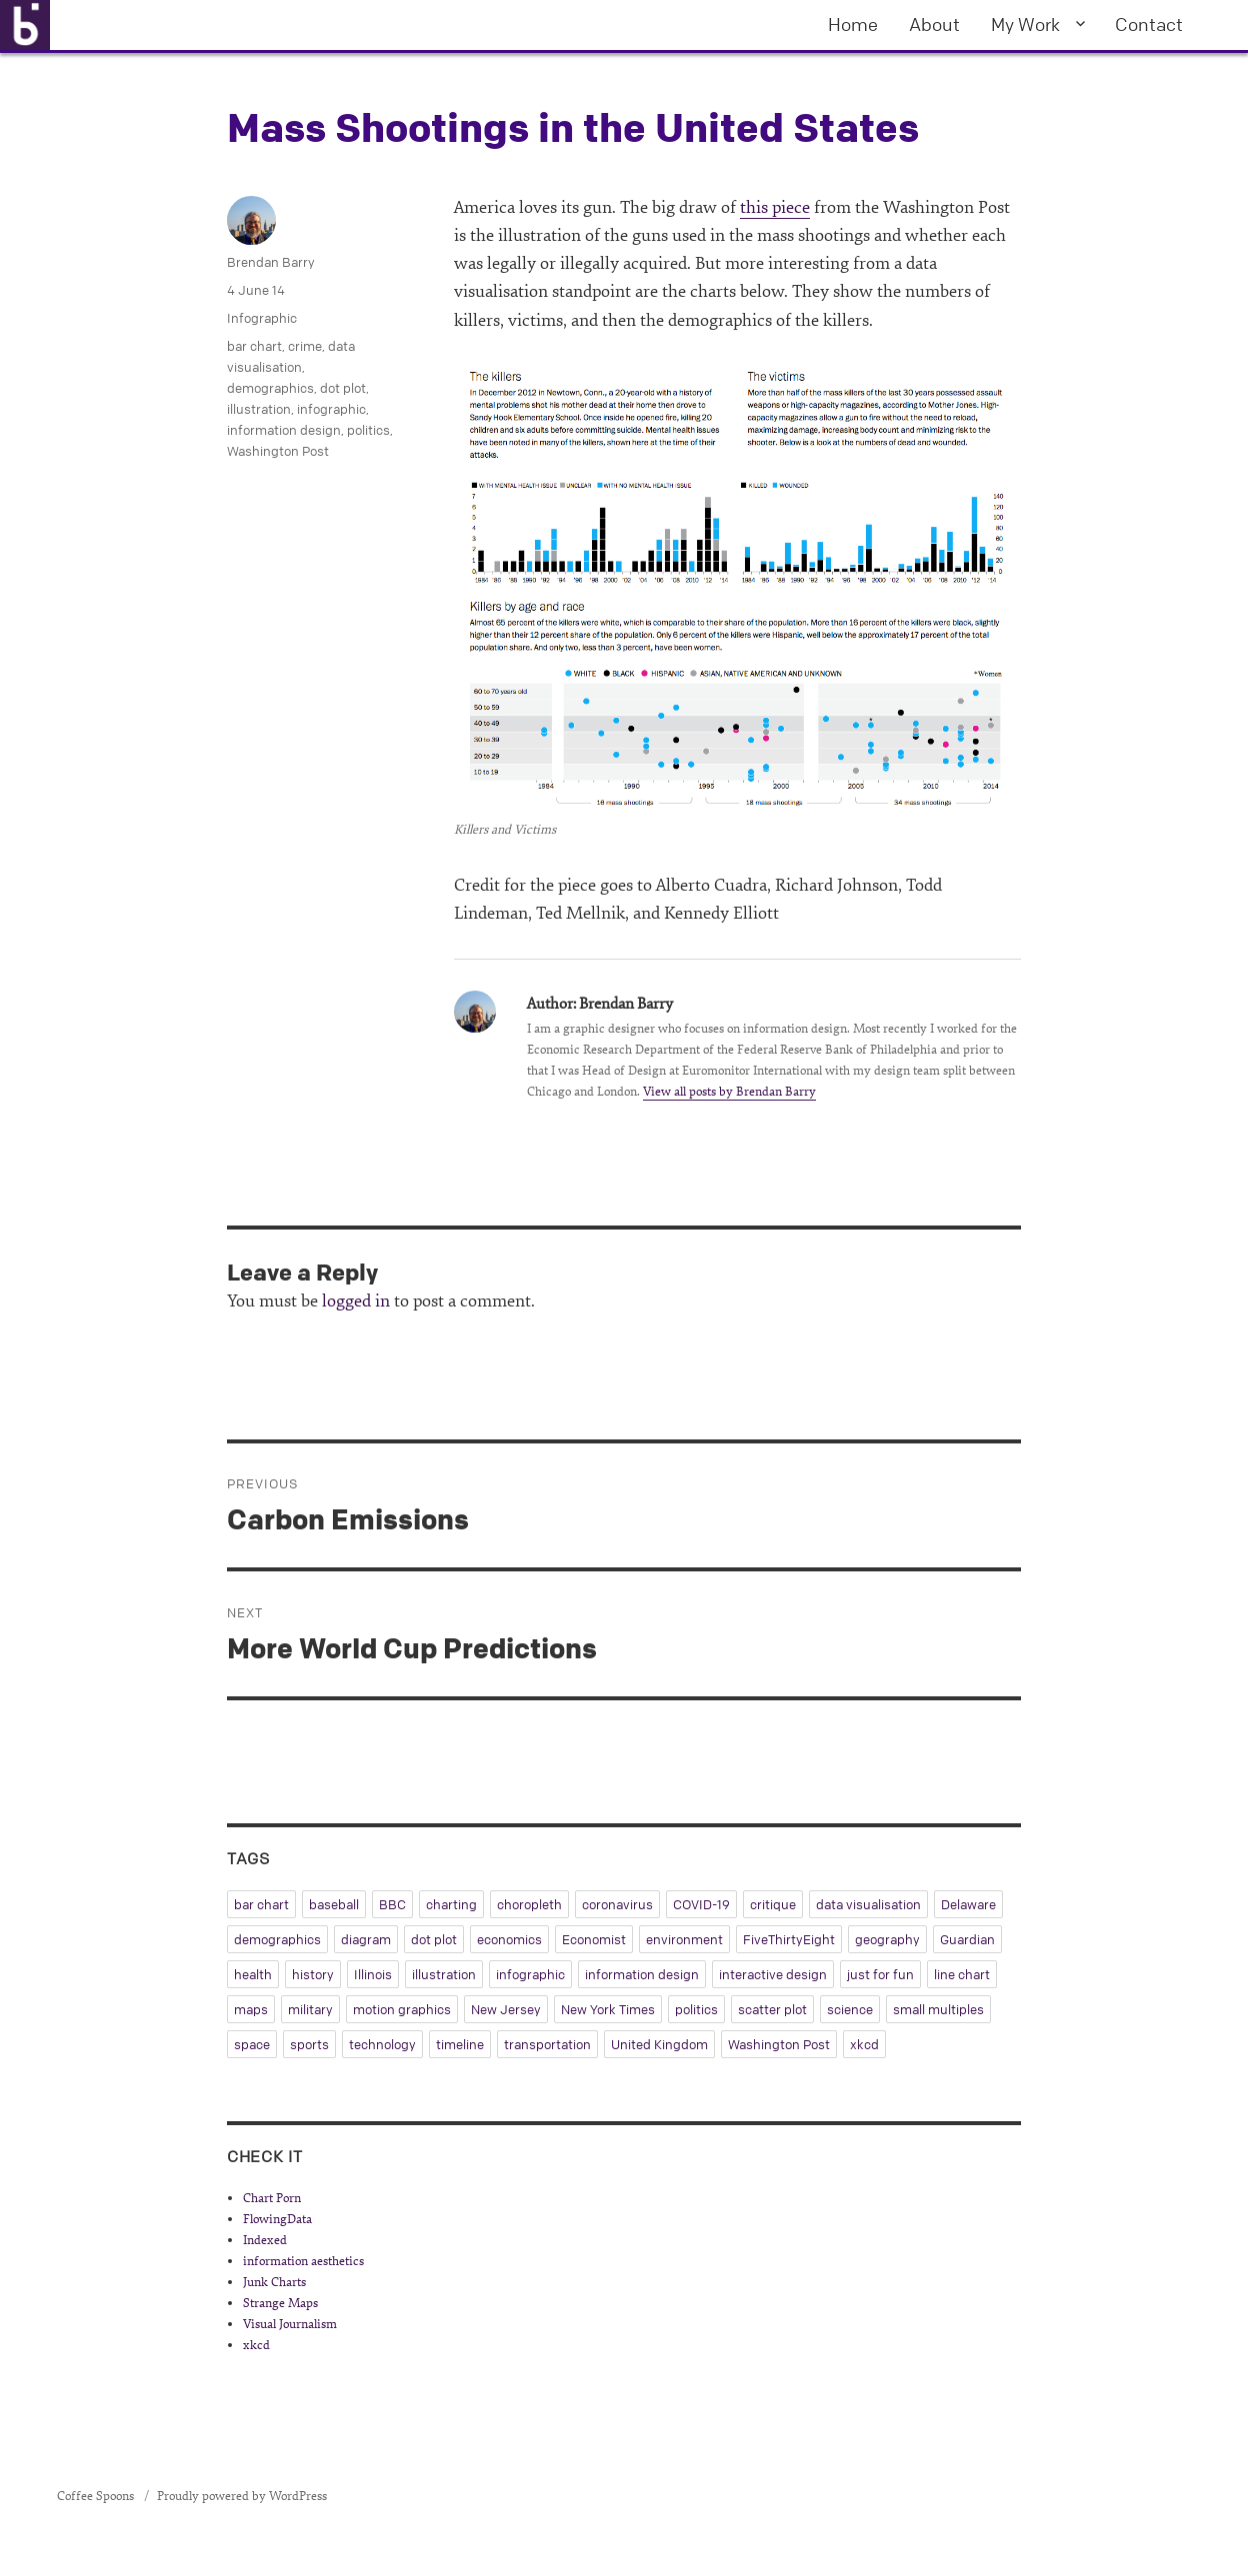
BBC (392, 1904)
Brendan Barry (271, 262)
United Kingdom (659, 2044)
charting (451, 1904)
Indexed (265, 2240)
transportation (547, 2044)
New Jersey (506, 2009)
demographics (270, 388)
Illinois (373, 1974)
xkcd (864, 2044)
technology (382, 2044)
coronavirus (617, 1904)
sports (309, 2044)
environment (684, 1939)
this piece (775, 207)
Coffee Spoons (97, 2496)
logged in (356, 1300)
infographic (331, 409)
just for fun (880, 1974)
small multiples (938, 2009)
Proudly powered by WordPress (242, 2496)
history (313, 1974)
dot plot (343, 388)
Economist (594, 1939)
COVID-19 (701, 1904)
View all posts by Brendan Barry (729, 1092)
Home (853, 24)
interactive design (773, 1974)
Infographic (262, 318)
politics (368, 430)
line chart (962, 1974)
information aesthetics (303, 2261)
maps (251, 2009)
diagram (366, 1939)
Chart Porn (272, 2198)
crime (305, 346)
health (253, 1974)
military (310, 2009)
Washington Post (278, 451)
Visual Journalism (290, 2324)
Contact (1149, 24)
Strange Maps (280, 2303)
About (934, 24)
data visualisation (868, 1904)
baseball (334, 1904)
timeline (460, 2044)
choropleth (529, 1904)
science (850, 2009)
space (252, 2044)
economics (509, 1939)
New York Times (608, 2009)
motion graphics (402, 2009)
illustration (259, 409)
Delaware (968, 1904)
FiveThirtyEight (789, 1939)
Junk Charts (274, 2282)
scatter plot (772, 2009)
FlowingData (277, 2219)
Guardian (967, 1939)
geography (887, 1939)
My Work (1025, 24)
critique (773, 1904)
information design (284, 430)
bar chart (254, 346)
